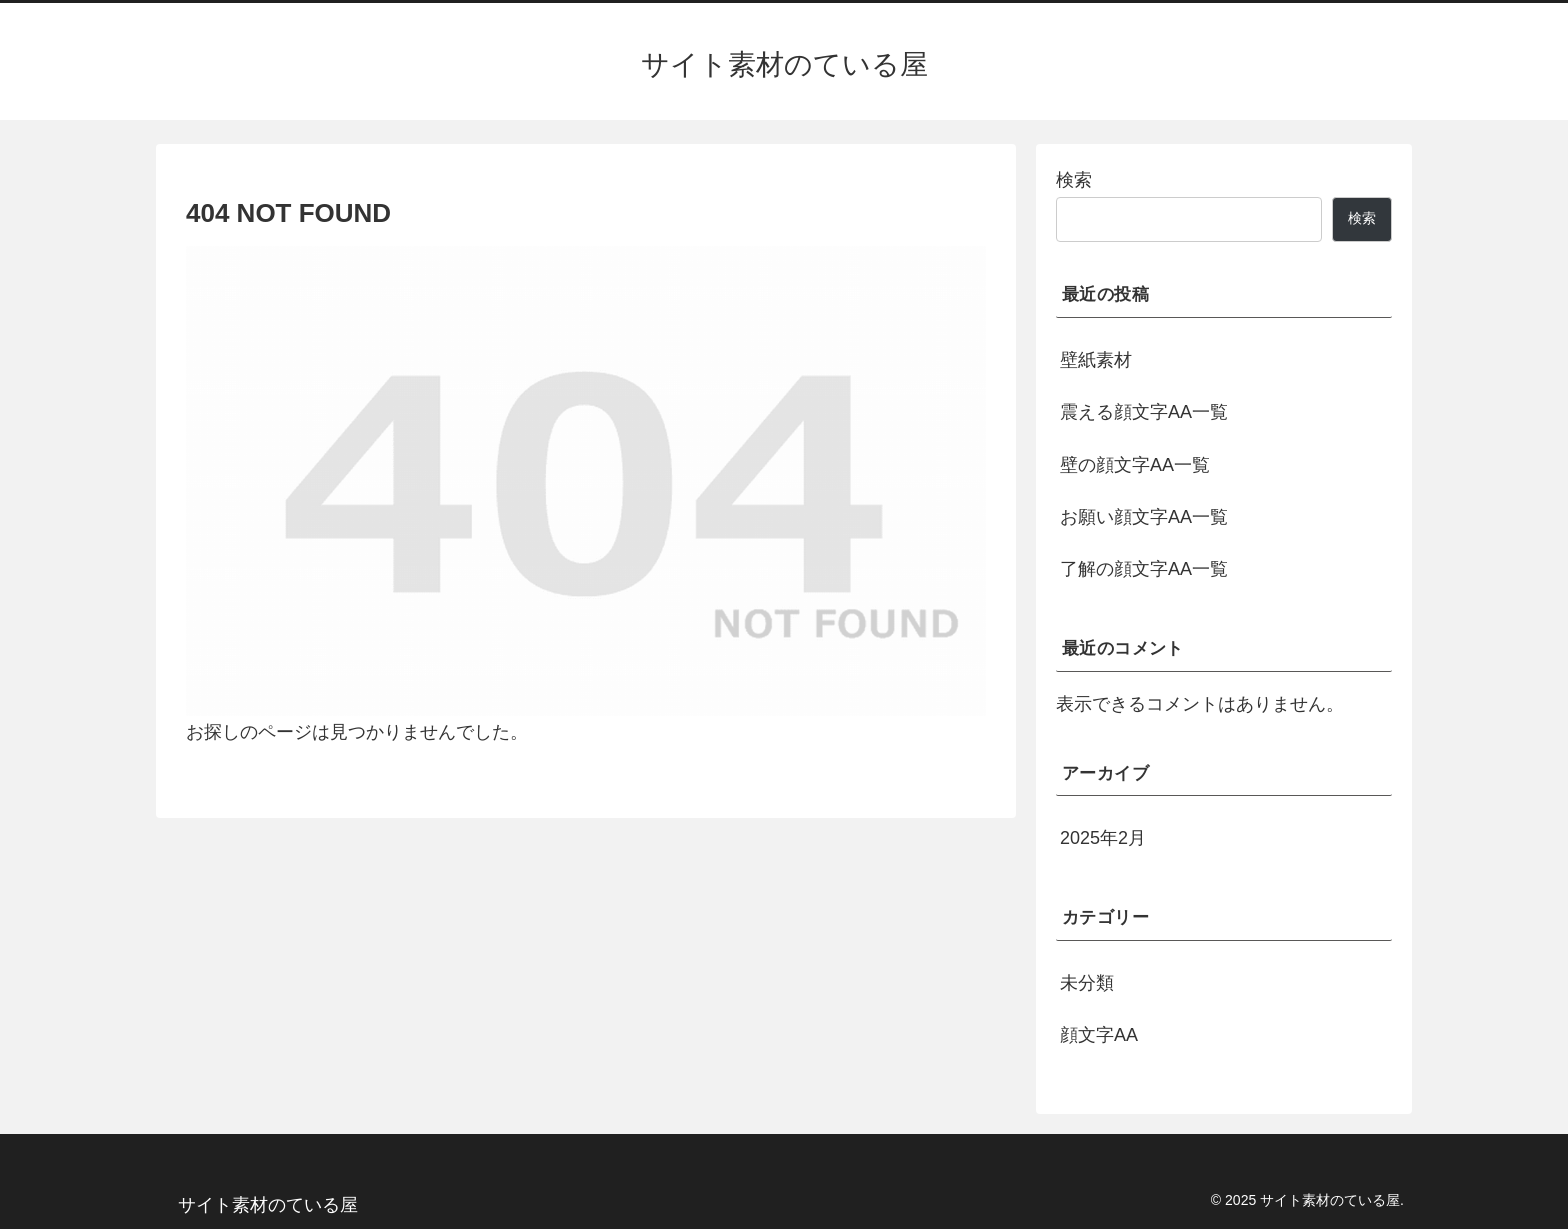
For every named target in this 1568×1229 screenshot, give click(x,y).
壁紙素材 (1096, 360)
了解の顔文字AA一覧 (1144, 569)
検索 (1074, 180)
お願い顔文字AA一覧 (1144, 517)
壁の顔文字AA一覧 (1135, 465)
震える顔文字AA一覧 (1144, 412)
